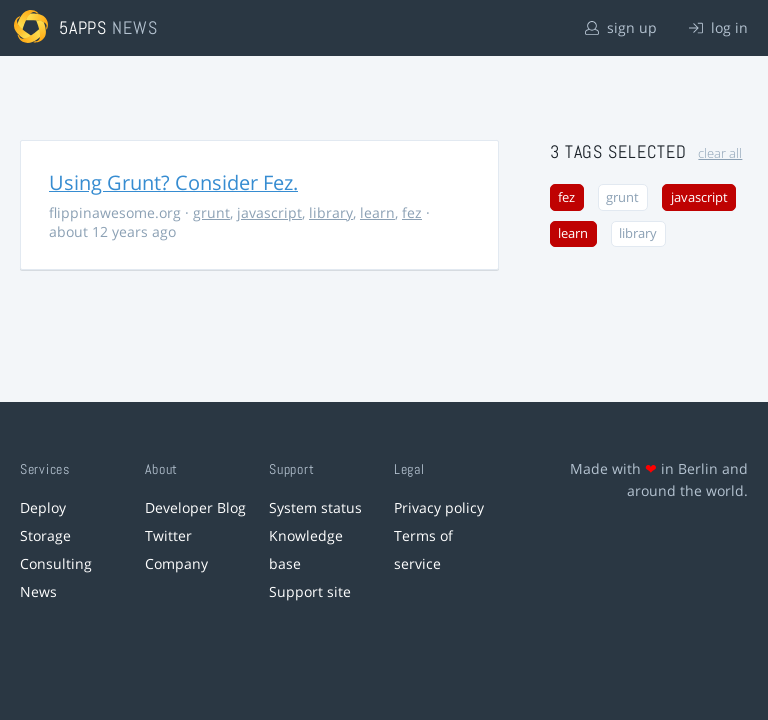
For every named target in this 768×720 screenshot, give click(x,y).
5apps (83, 27)
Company (176, 563)
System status (315, 507)
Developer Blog (195, 507)
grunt (211, 212)
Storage (45, 535)
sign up (621, 27)
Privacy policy (439, 507)
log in (718, 27)
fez (412, 212)
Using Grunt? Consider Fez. (173, 182)
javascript (269, 212)
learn (377, 212)
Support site (310, 591)
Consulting (56, 563)
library (331, 212)
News (38, 591)
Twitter (168, 535)
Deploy (43, 507)
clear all (720, 153)
